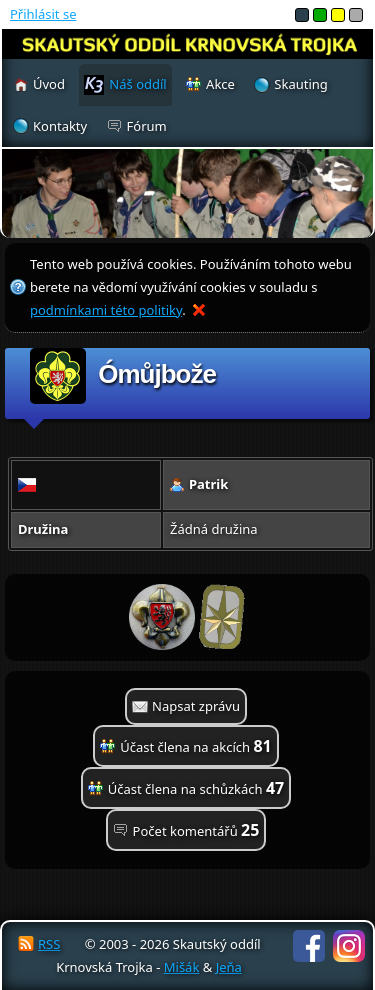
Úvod (49, 84)
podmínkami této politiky (106, 310)
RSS (49, 944)
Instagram (349, 946)
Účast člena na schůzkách (196, 788)
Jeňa (229, 967)
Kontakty (60, 126)
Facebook (309, 946)
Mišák (182, 967)
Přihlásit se (43, 14)
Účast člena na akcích (195, 746)
